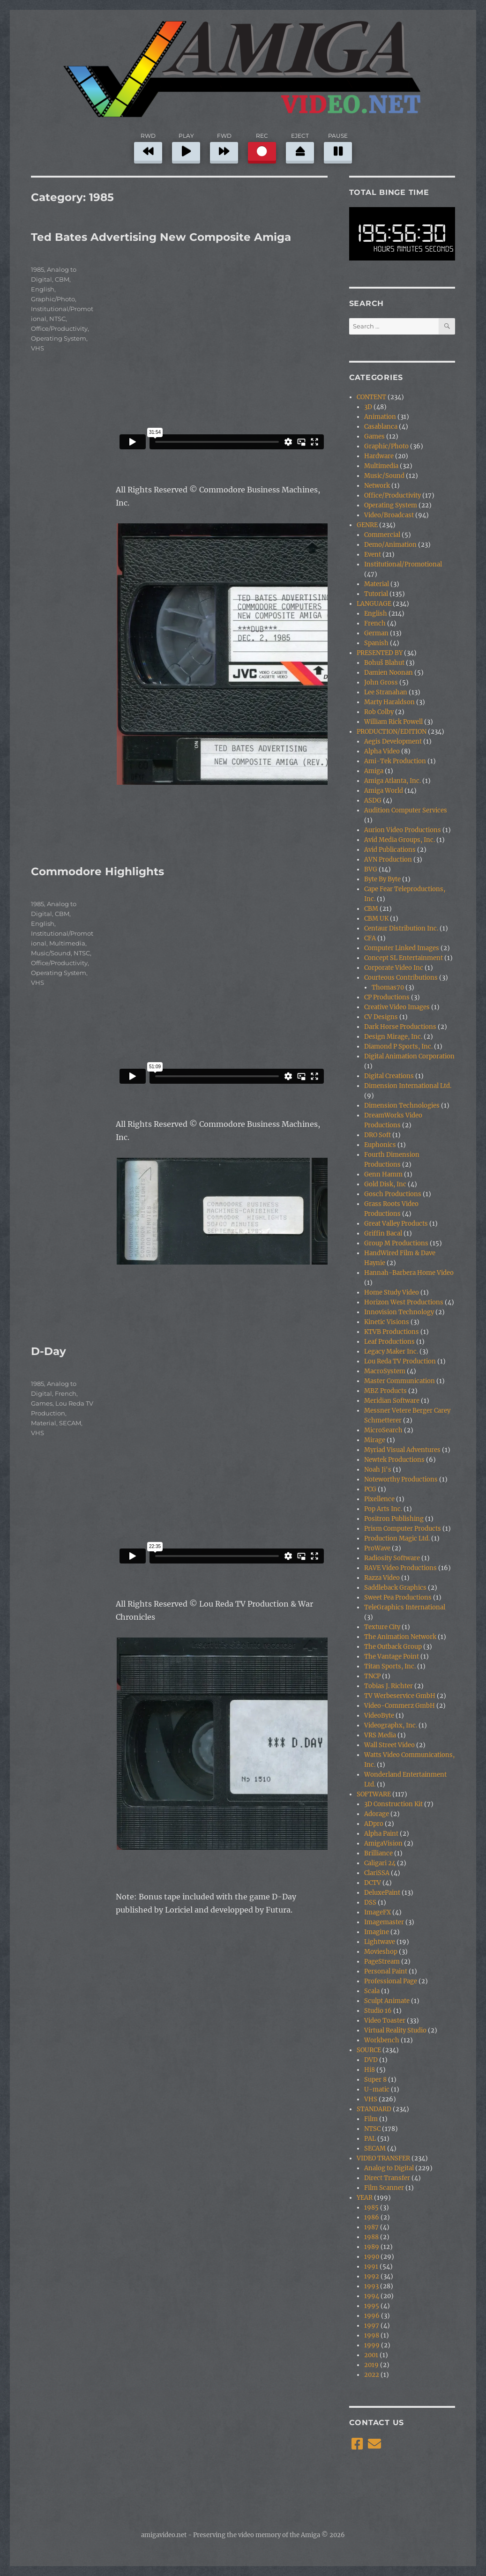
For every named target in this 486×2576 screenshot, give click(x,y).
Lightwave (379, 1942)
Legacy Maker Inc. (391, 1351)
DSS (370, 1902)
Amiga (373, 771)
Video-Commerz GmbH (399, 1706)
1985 (37, 269)
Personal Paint (385, 1971)
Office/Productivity (59, 328)
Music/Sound (51, 953)
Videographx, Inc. (390, 1725)
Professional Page (390, 1981)
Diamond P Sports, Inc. (398, 1046)
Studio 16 (378, 2011)
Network (377, 486)
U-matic (376, 2089)
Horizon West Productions (403, 1302)
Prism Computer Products (402, 1529)
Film (371, 2119)
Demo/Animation (390, 545)
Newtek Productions (394, 1460)
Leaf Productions (389, 1342)
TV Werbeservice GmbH (399, 1696)
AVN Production (388, 860)
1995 (371, 2306)
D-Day (48, 1351)
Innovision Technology (399, 1312)
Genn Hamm (383, 1174)
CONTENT (371, 397)
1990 (371, 2257)
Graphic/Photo (53, 299)
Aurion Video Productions (402, 830)
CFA (370, 938)
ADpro (373, 1824)
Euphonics (380, 1145)
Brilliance (378, 1853)
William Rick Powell (393, 722)
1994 (371, 2296)
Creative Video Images (397, 1007)
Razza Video (382, 1578)
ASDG (372, 800)
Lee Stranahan (385, 692)
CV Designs (381, 1017)
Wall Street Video (389, 1745)
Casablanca (380, 427)
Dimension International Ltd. (407, 1086)
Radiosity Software (392, 1558)
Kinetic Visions (386, 1322)
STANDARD (374, 2109)
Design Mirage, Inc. (393, 1037)
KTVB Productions (391, 1332)
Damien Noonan (388, 673)
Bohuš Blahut (384, 663)
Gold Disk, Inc (385, 1184)
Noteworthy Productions (401, 1479)
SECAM (70, 1423)
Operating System (58, 338)
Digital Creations (389, 1076)
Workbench (381, 2040)
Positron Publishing (394, 1519)
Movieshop (380, 1952)
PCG (370, 1489)
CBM (62, 279)
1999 (372, 2345)
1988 (371, 2237)
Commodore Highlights (97, 871)
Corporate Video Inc (393, 968)
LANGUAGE (374, 604)
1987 (371, 2227)
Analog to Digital (389, 2168)
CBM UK (376, 919)
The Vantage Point (391, 1656)
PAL (370, 2139)
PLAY (186, 146)
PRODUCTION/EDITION (391, 732)
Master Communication (399, 1381)
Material (43, 1423)
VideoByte (379, 1716)
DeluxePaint (382, 1893)
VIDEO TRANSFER (383, 2158)
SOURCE (369, 2050)
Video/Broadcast (389, 515)
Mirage (374, 1440)
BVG (370, 869)
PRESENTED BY (380, 653)
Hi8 (369, 2070)
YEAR (365, 2198)
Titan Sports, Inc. (390, 1666)
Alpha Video (382, 751)
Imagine (376, 1932)
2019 (371, 2365)
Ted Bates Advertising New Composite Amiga (161, 237)
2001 (371, 2355)
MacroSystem (384, 1371)
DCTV (372, 1883)
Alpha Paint (381, 1834)
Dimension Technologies (402, 1105)
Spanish (376, 643)
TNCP (372, 1676)
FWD (224, 146)
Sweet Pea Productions (398, 1597)
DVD (371, 2060)
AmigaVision (383, 1843)
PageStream (382, 1962)
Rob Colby (379, 712)
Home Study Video (391, 1292)
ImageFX (377, 1912)
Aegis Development (393, 741)
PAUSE (338, 146)
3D (368, 407)
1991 (371, 2267)
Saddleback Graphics (395, 1588)
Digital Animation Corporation (409, 1056)
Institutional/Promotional (403, 564)
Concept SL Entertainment (403, 958)
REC (262, 146)
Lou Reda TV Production (400, 1361)
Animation (380, 417)
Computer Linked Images (401, 948)
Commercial (382, 535)
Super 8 (375, 2080)
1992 (371, 2276)
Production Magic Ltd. (397, 1538)
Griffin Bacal (383, 1233)
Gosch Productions (392, 1194)
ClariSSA (376, 1873)
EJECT (300, 146)
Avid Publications (390, 850)
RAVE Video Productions (400, 1568)
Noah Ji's (377, 1470)
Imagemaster (384, 1922)
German (376, 633)
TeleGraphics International (404, 1607)
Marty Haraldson (389, 702)
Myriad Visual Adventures (402, 1450)
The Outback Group (393, 1647)
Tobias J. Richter (388, 1686)
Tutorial (376, 594)
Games (41, 1403)
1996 (372, 2316)
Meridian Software (391, 1401)
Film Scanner (384, 2188)
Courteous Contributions (401, 978)
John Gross (381, 682)
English (42, 289)
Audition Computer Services (405, 810)
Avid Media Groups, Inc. (399, 840)
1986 (371, 2217)
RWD (148, 146)
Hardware (379, 456)
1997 (371, 2326)
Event (372, 554)
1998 (371, 2335)
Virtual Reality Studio (395, 2030)
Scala (372, 1991)
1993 (371, 2286)
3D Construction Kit (393, 1804)
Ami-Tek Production (395, 761)
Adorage (376, 1814)
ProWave (377, 1548)
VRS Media (380, 1735)
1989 (371, 2247)
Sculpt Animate (387, 2001)
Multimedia (67, 943)
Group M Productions (396, 1243)
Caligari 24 (380, 1863)
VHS (37, 348)
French (65, 1393)
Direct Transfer (387, 2178)
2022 (371, 2375)
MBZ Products (385, 1391)
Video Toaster (384, 2021)
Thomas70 (388, 987)
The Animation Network (400, 1637)
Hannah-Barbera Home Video (409, 1273)
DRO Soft (377, 1135)
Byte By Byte (382, 879)
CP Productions (387, 997)
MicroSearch (383, 1430)
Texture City (382, 1627)
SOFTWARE (374, 1794)
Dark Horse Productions (400, 1027)
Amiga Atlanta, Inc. (392, 781)
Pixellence (379, 1499)
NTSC (57, 318)
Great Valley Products (396, 1224)
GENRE (367, 525)
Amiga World (383, 791)
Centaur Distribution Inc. (401, 928)
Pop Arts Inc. (383, 1509)
